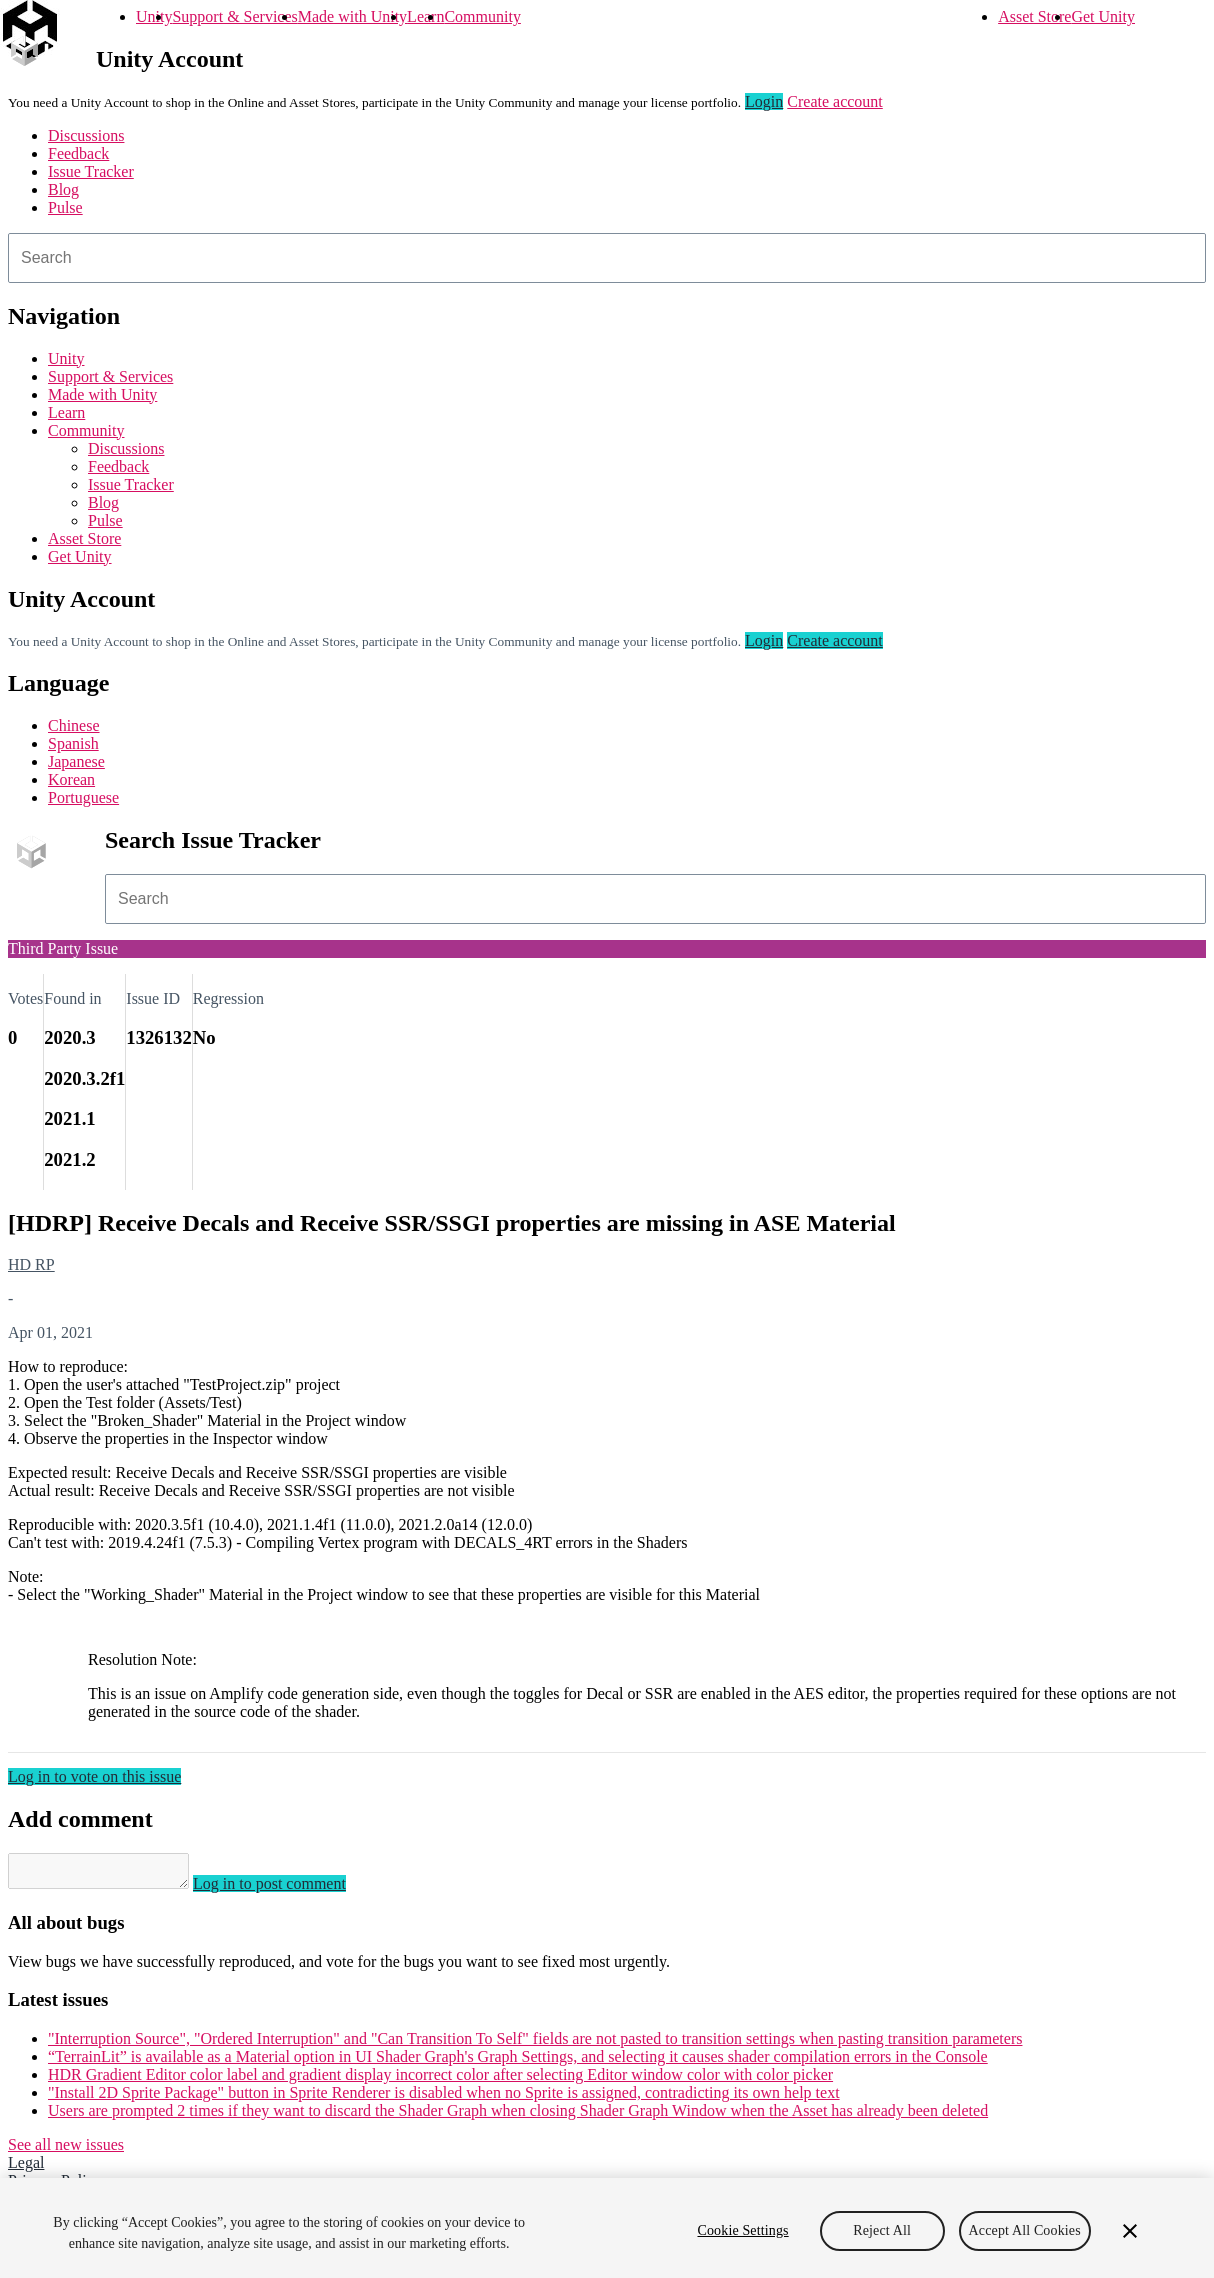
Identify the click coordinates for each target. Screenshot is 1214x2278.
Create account (835, 101)
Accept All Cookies (1025, 2230)
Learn (425, 16)
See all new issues (66, 2150)
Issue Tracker (91, 171)
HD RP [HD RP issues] (31, 1264)
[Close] (1130, 2231)
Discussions (86, 135)
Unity (154, 16)
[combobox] (607, 258)
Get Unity (1103, 16)
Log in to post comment (289, 1889)
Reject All (882, 2230)
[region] (607, 2228)
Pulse (65, 207)
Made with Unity (352, 16)
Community (482, 16)
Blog (63, 189)
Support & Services (234, 16)
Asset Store (1034, 16)
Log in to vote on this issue (94, 1776)
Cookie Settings (742, 2230)
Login (764, 101)
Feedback (78, 153)
